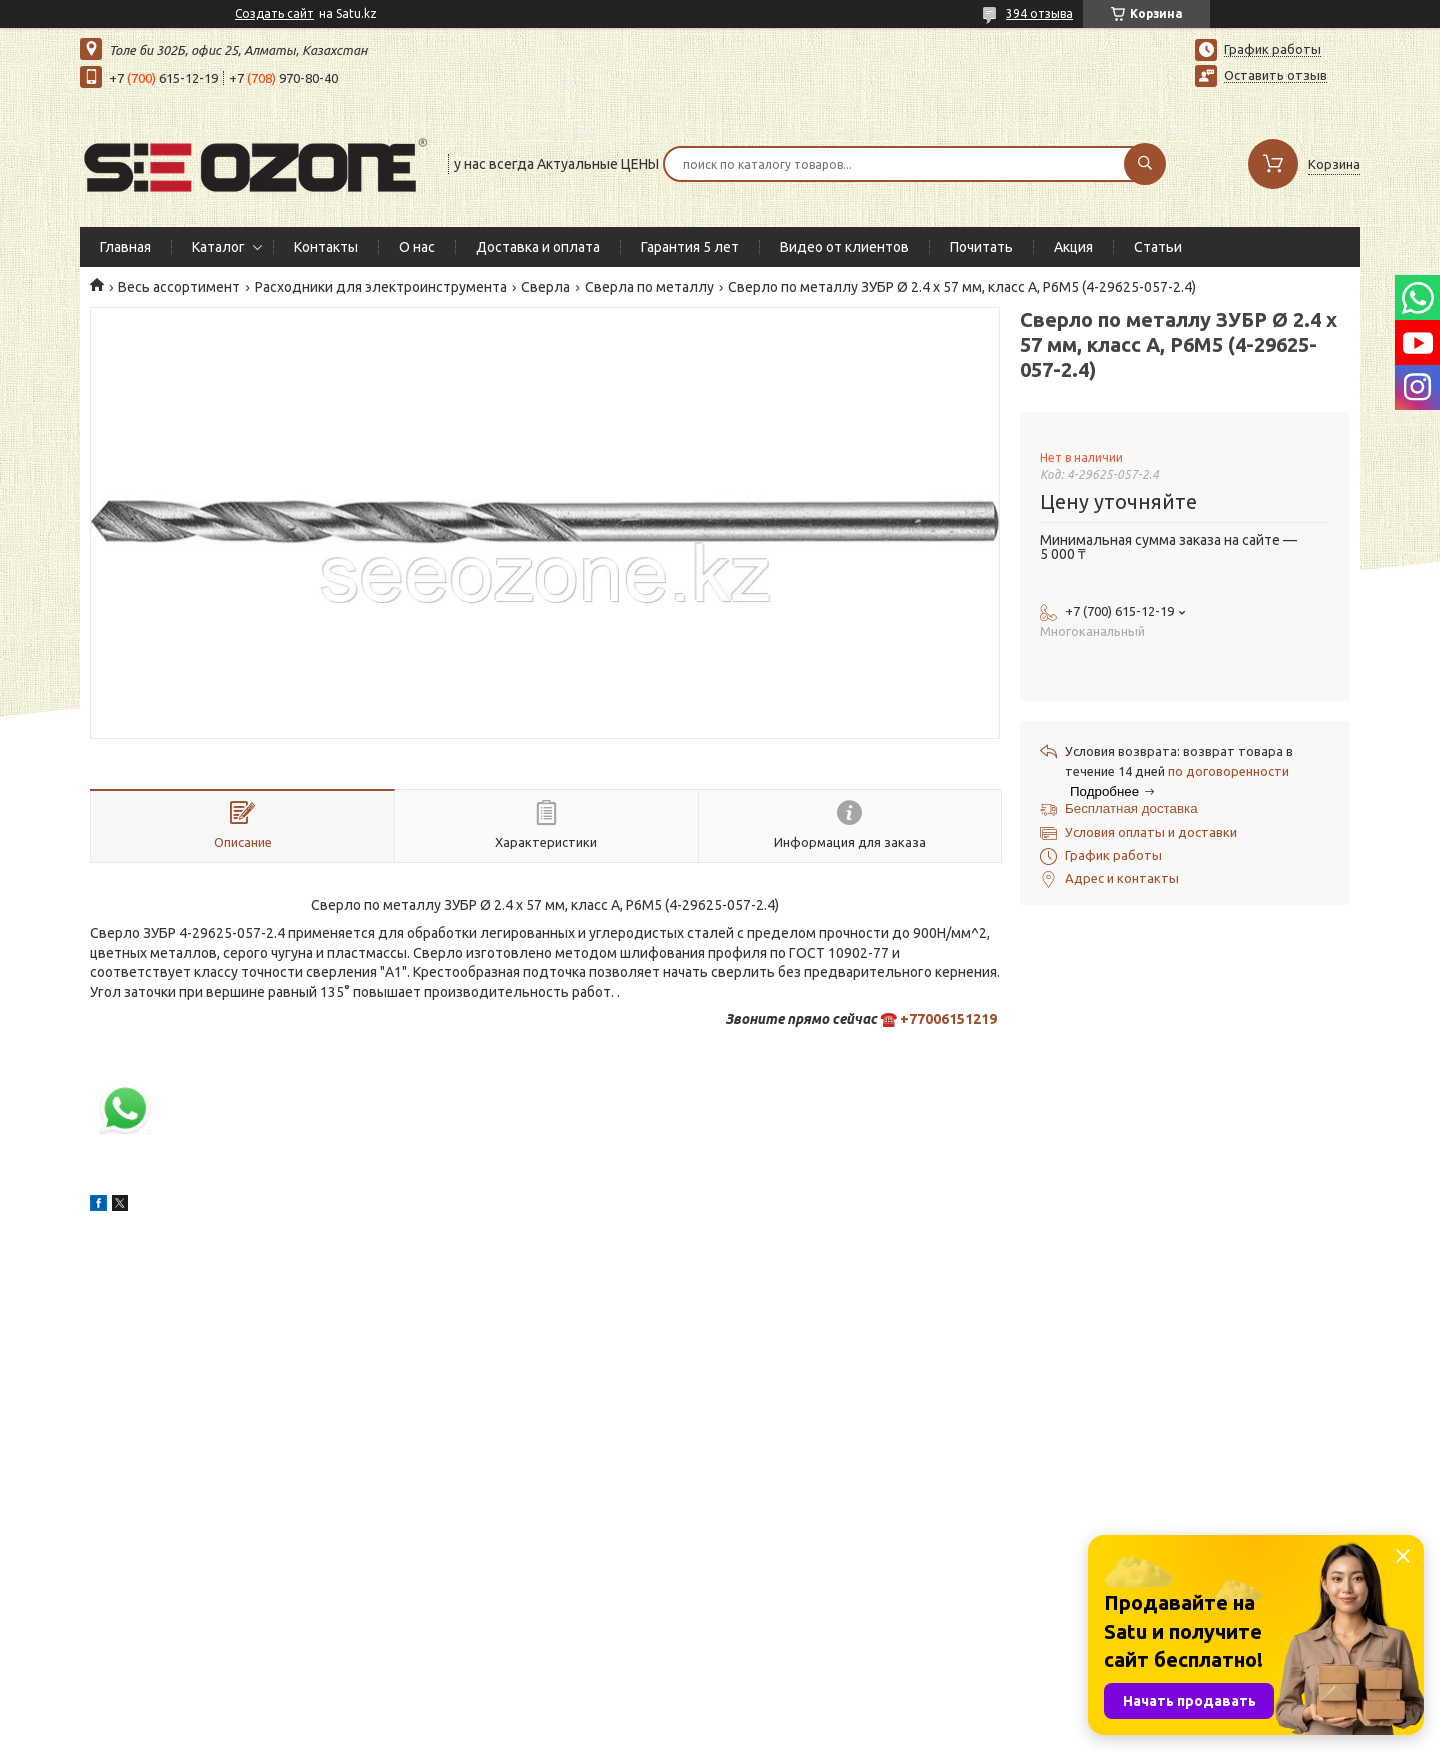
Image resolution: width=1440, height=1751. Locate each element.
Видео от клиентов (844, 247)
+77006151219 (948, 1019)
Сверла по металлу (649, 287)
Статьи (1158, 247)
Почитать (981, 247)
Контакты (326, 247)
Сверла (545, 287)
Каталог (218, 247)
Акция (1073, 247)
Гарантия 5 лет (690, 247)
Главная (125, 247)
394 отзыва (1039, 13)
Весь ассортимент (179, 287)
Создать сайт (274, 13)
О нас (417, 247)
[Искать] (1145, 164)
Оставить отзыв (1275, 75)
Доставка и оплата (538, 247)
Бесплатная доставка (1131, 808)
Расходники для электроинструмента (381, 287)
